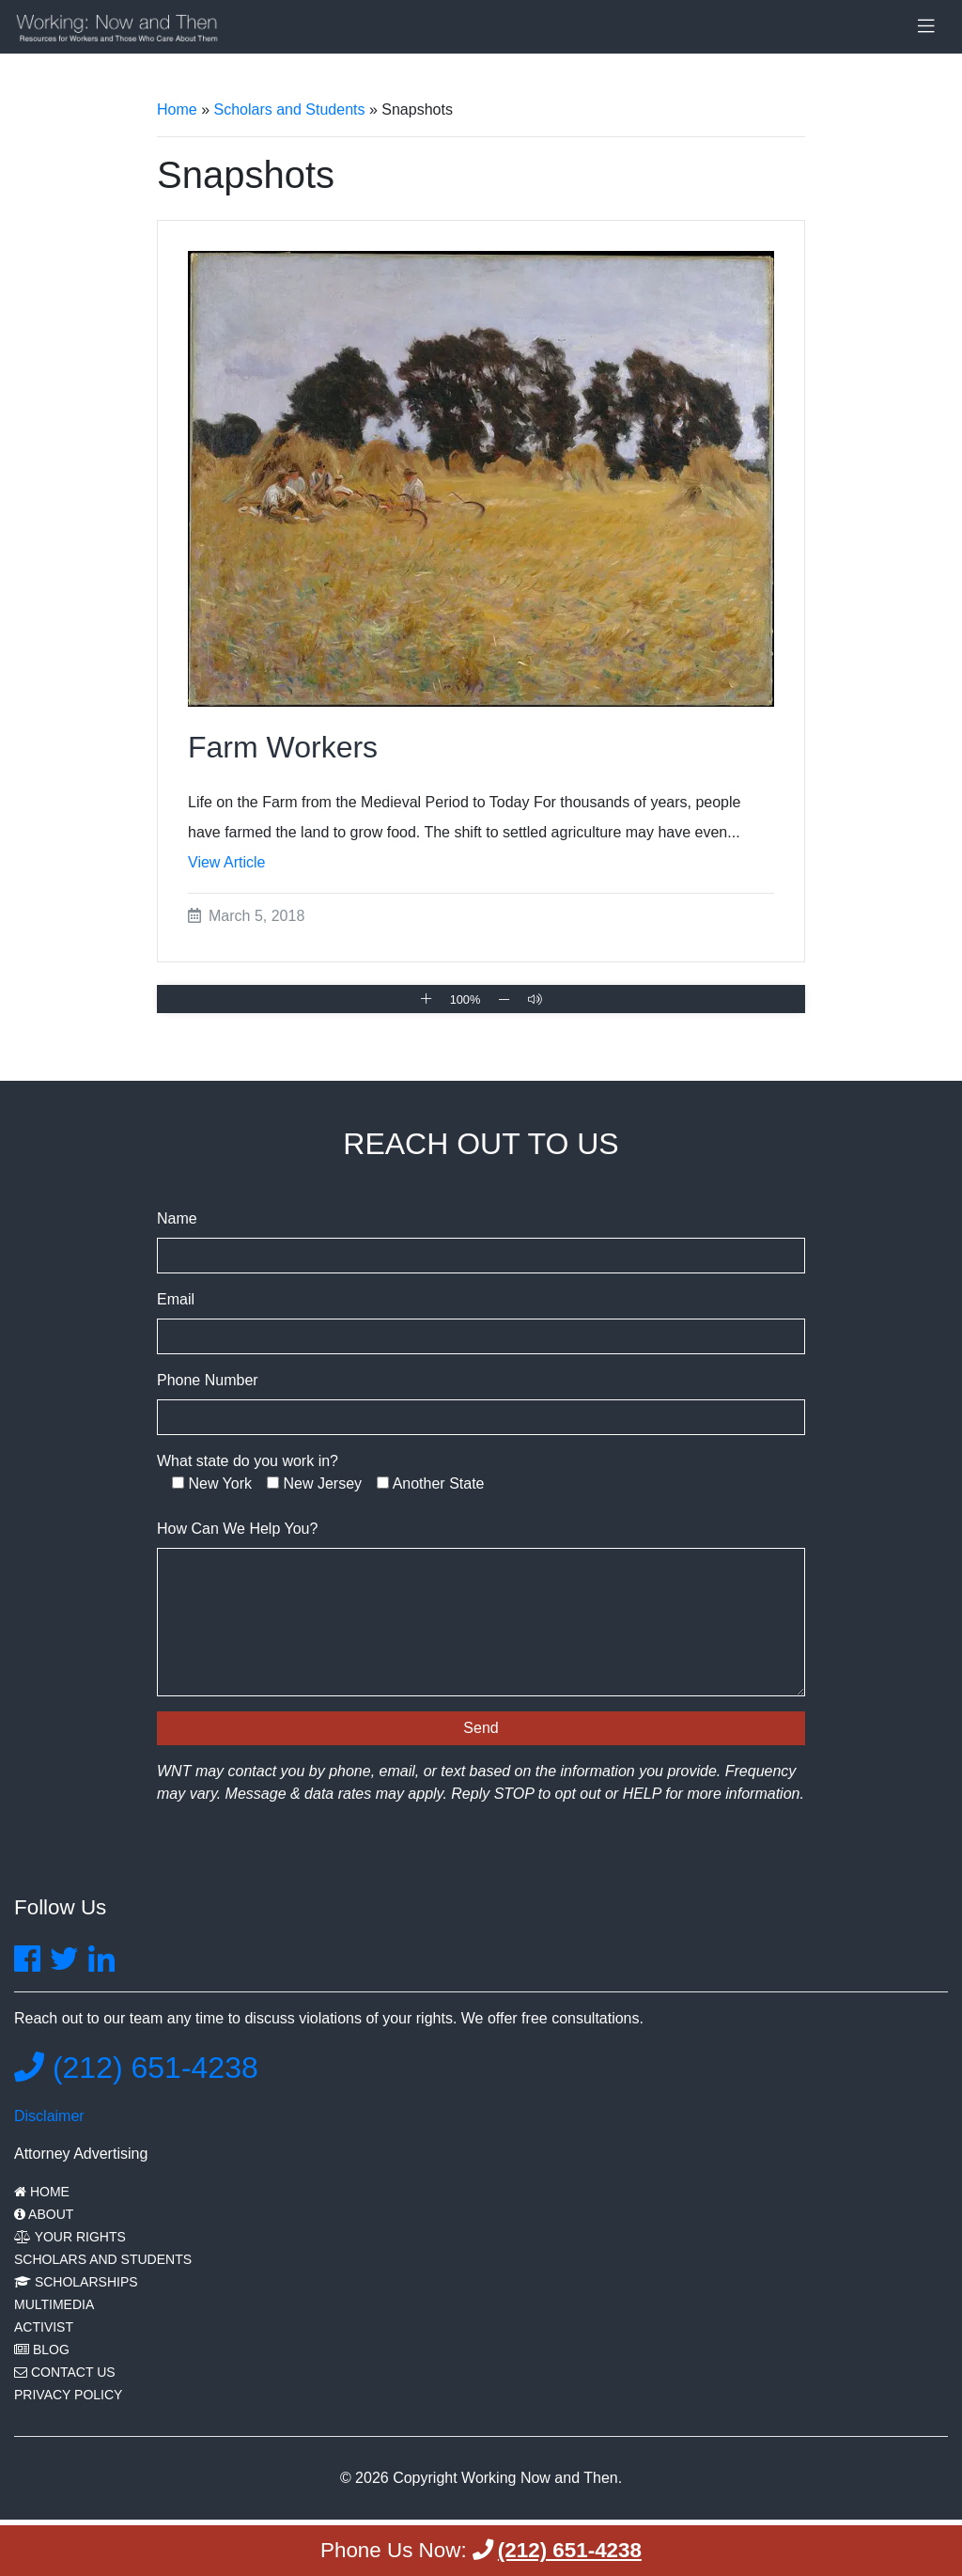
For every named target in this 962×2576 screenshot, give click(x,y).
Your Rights (70, 2236)
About (43, 2214)
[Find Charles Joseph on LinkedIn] (101, 1965)
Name (177, 1218)
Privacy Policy (68, 2394)
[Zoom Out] (504, 999)
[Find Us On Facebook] (27, 1965)
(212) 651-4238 (136, 2067)
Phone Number (207, 1380)
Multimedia (54, 2304)
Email (175, 1299)
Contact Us (65, 2372)
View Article (226, 862)
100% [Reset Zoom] (465, 999)
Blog (42, 2349)
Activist (43, 2326)
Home (177, 109)
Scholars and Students (289, 109)
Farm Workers (283, 747)
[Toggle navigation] (926, 26)
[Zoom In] (426, 998)
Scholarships (76, 2281)
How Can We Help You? (237, 1529)
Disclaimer (49, 2116)
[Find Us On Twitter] (64, 1965)
